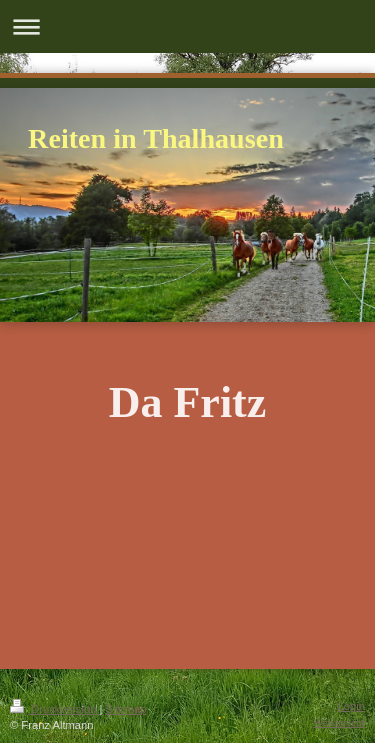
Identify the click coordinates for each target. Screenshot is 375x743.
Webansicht (339, 722)
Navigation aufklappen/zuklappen (187, 26)
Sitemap (126, 709)
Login (351, 706)
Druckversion (55, 709)
